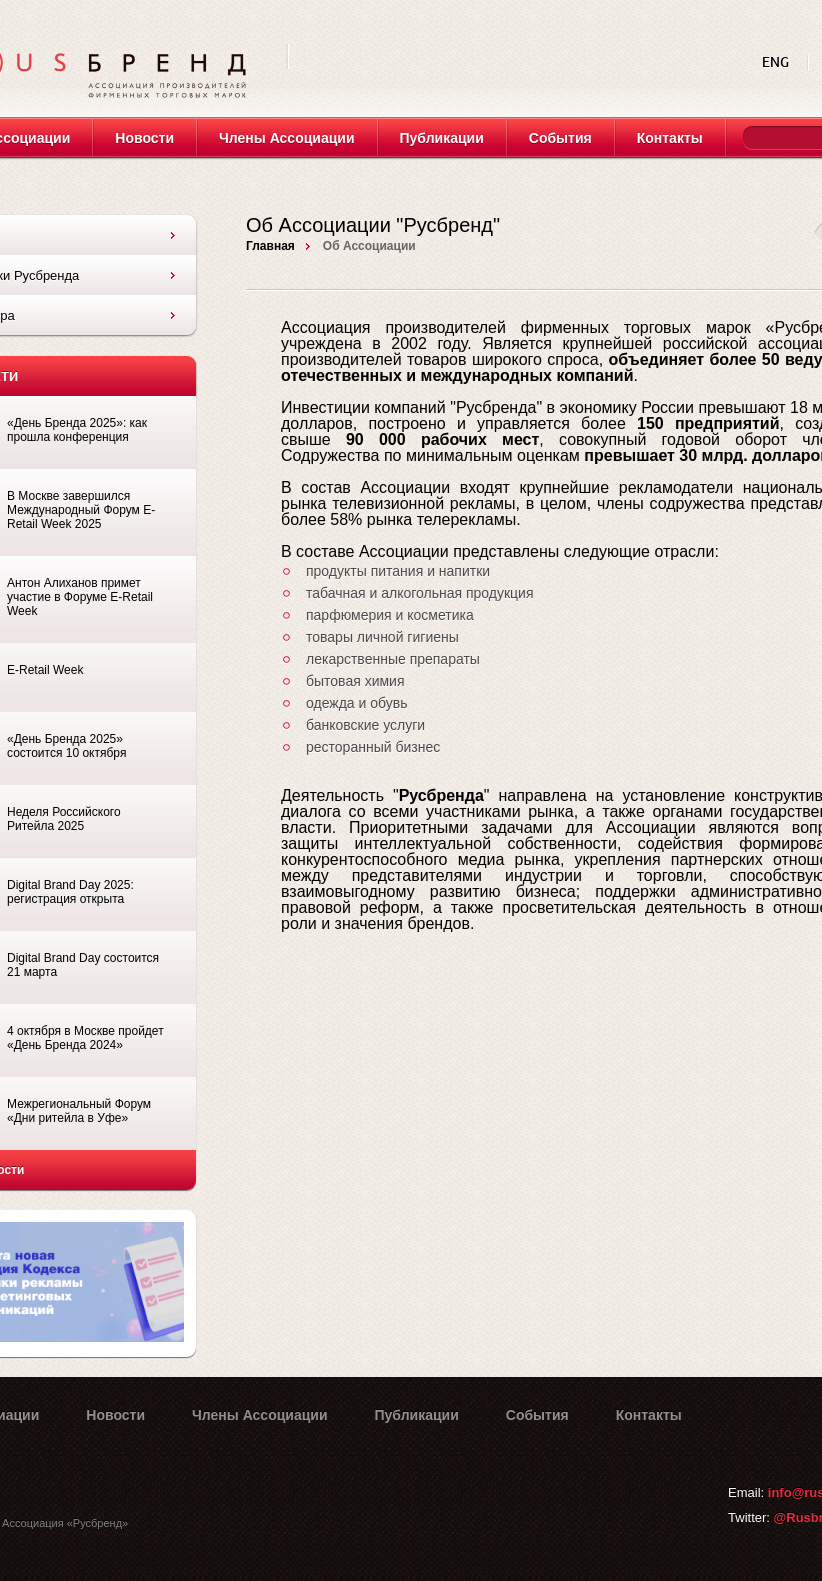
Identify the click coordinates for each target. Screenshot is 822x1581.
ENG (777, 62)
